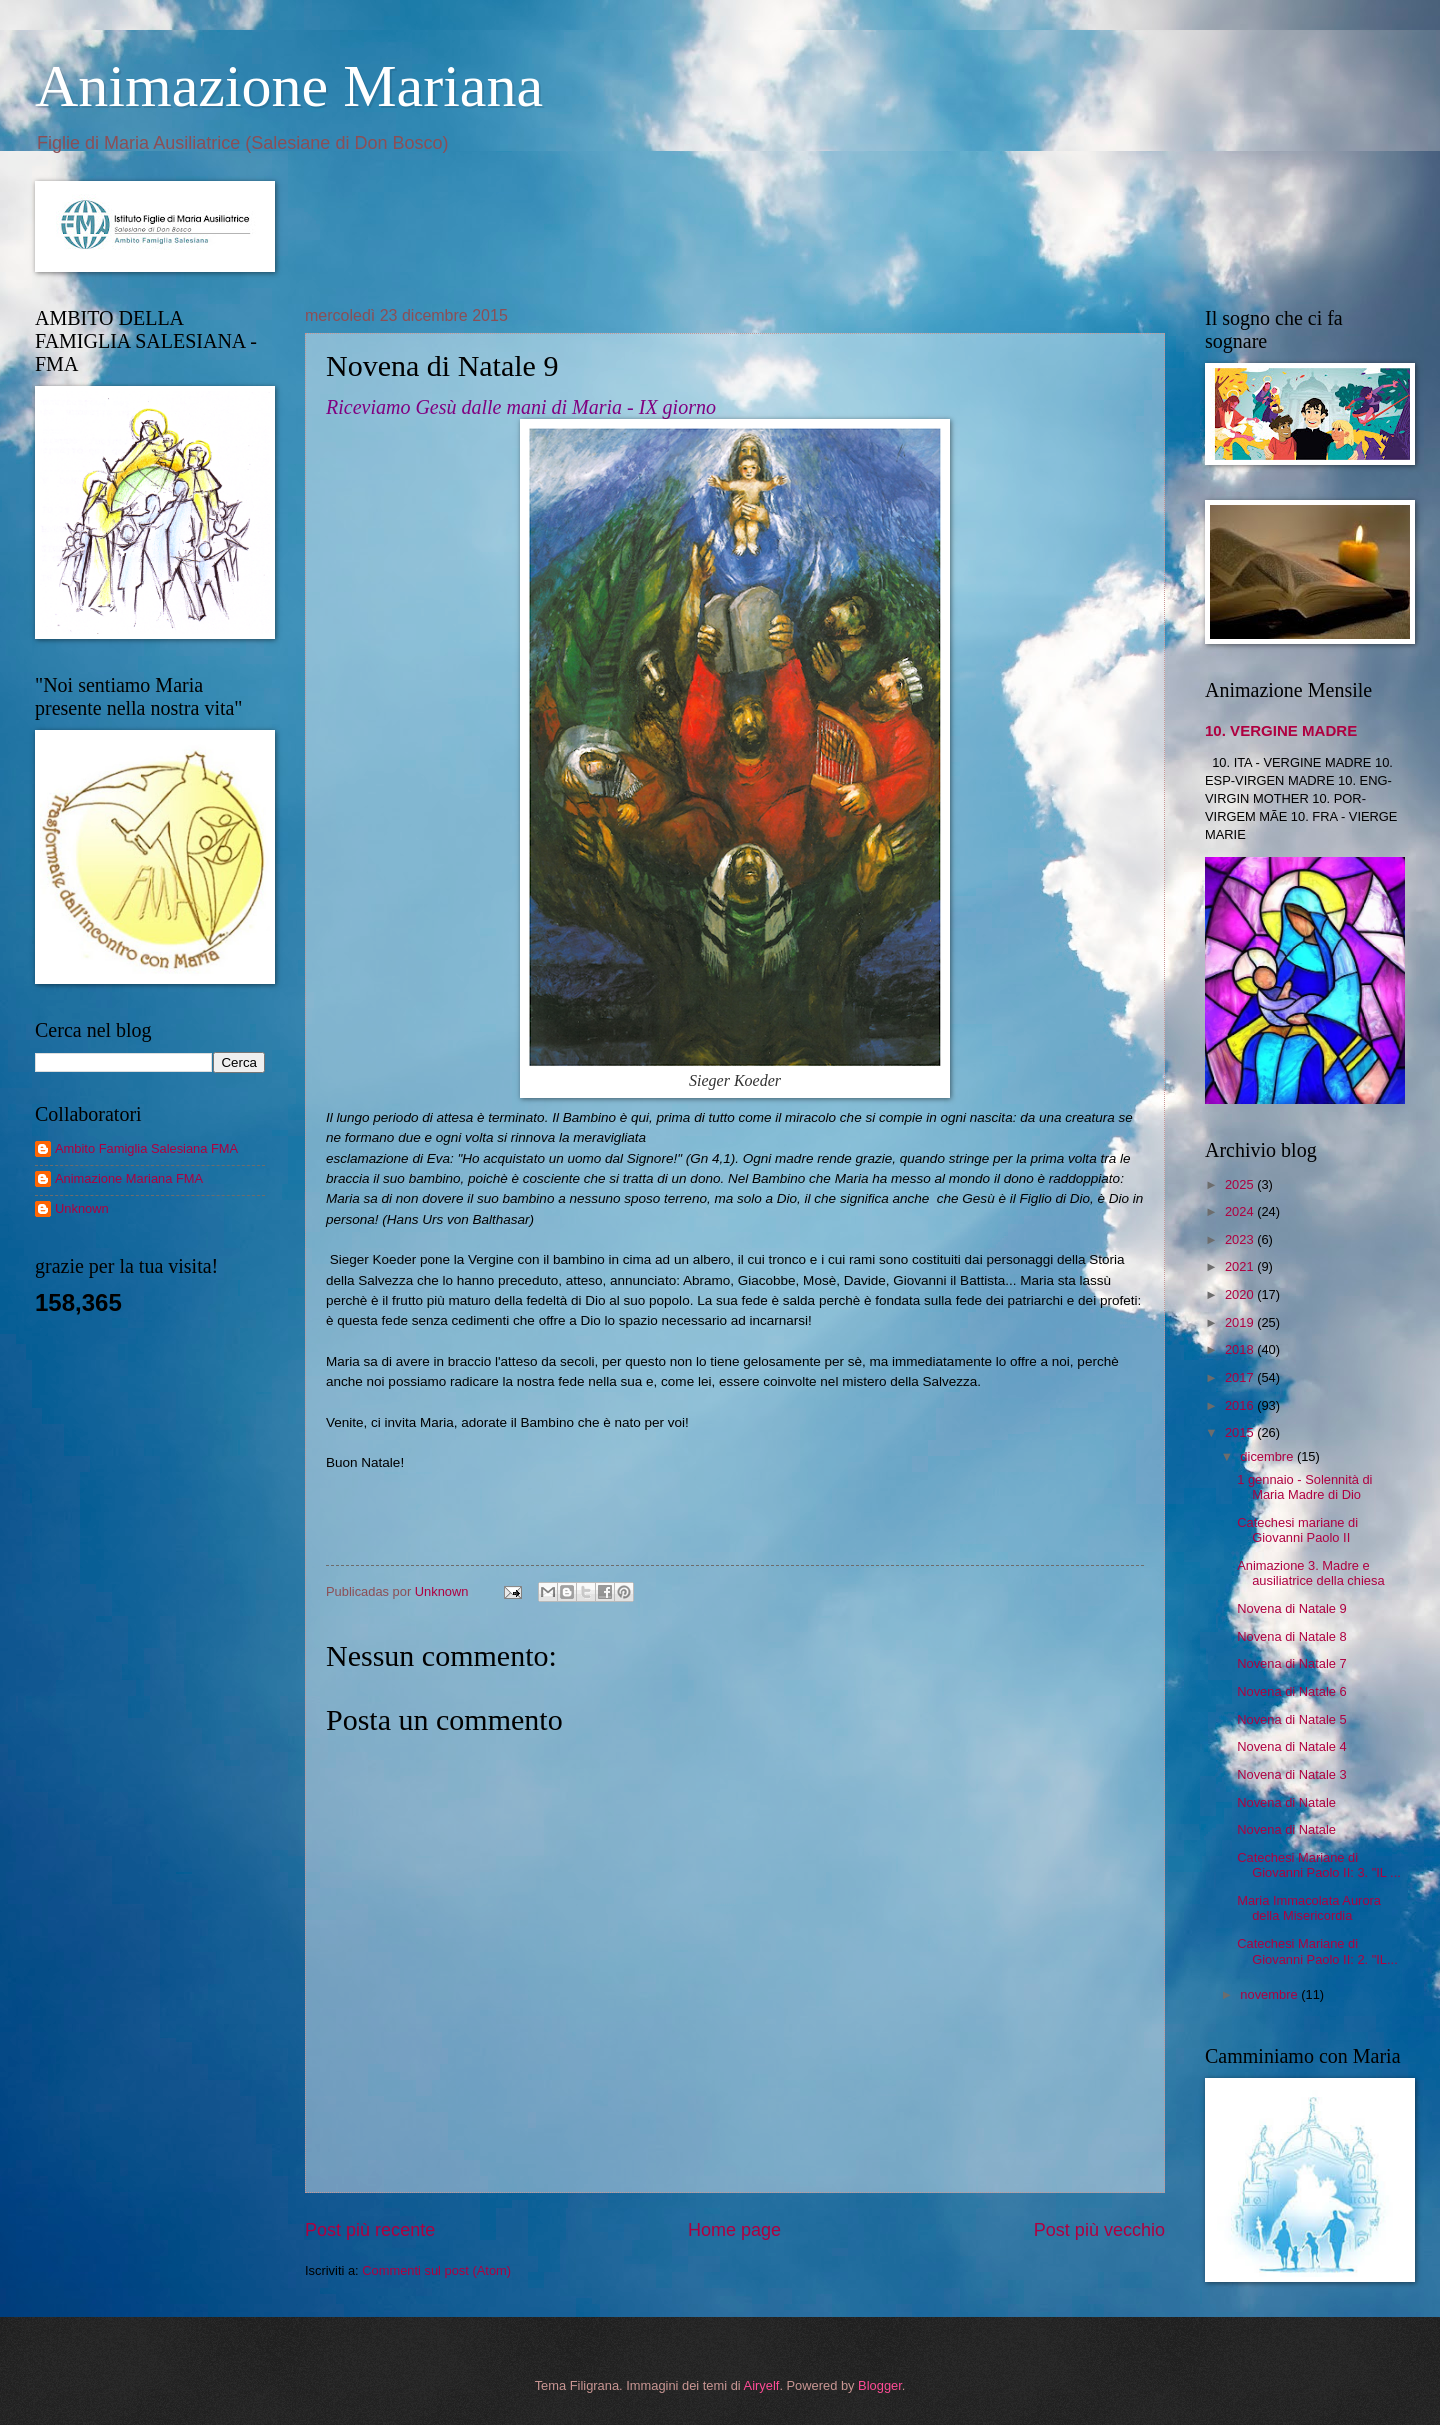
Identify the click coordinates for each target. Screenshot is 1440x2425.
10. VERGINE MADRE (1281, 730)
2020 (1241, 1294)
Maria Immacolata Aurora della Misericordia (1309, 1908)
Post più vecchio (1099, 2230)
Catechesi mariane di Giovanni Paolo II (1297, 1530)
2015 (1241, 1432)
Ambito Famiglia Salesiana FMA (146, 1148)
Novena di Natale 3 (1292, 1774)
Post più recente (370, 2230)
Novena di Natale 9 (1292, 1608)
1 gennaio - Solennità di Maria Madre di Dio (1304, 1487)
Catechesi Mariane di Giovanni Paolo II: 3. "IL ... (1319, 1865)
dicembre (1268, 1456)
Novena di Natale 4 (1292, 1746)
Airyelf (762, 2385)
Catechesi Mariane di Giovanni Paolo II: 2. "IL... (1317, 1951)
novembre (1270, 1994)
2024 (1241, 1211)
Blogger (880, 2385)
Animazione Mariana (289, 86)
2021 (1241, 1266)
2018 (1241, 1349)
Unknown (82, 1208)
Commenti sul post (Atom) (436, 2270)
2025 (1241, 1184)
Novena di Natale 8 (1292, 1636)
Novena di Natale (1286, 1802)
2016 (1241, 1405)
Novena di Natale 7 (1292, 1663)
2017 (1241, 1377)
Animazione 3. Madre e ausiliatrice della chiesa (1310, 1573)
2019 (1241, 1322)
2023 (1241, 1239)
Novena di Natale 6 (1292, 1691)
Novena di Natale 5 (1292, 1719)
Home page (734, 2230)
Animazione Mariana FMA (129, 1178)
